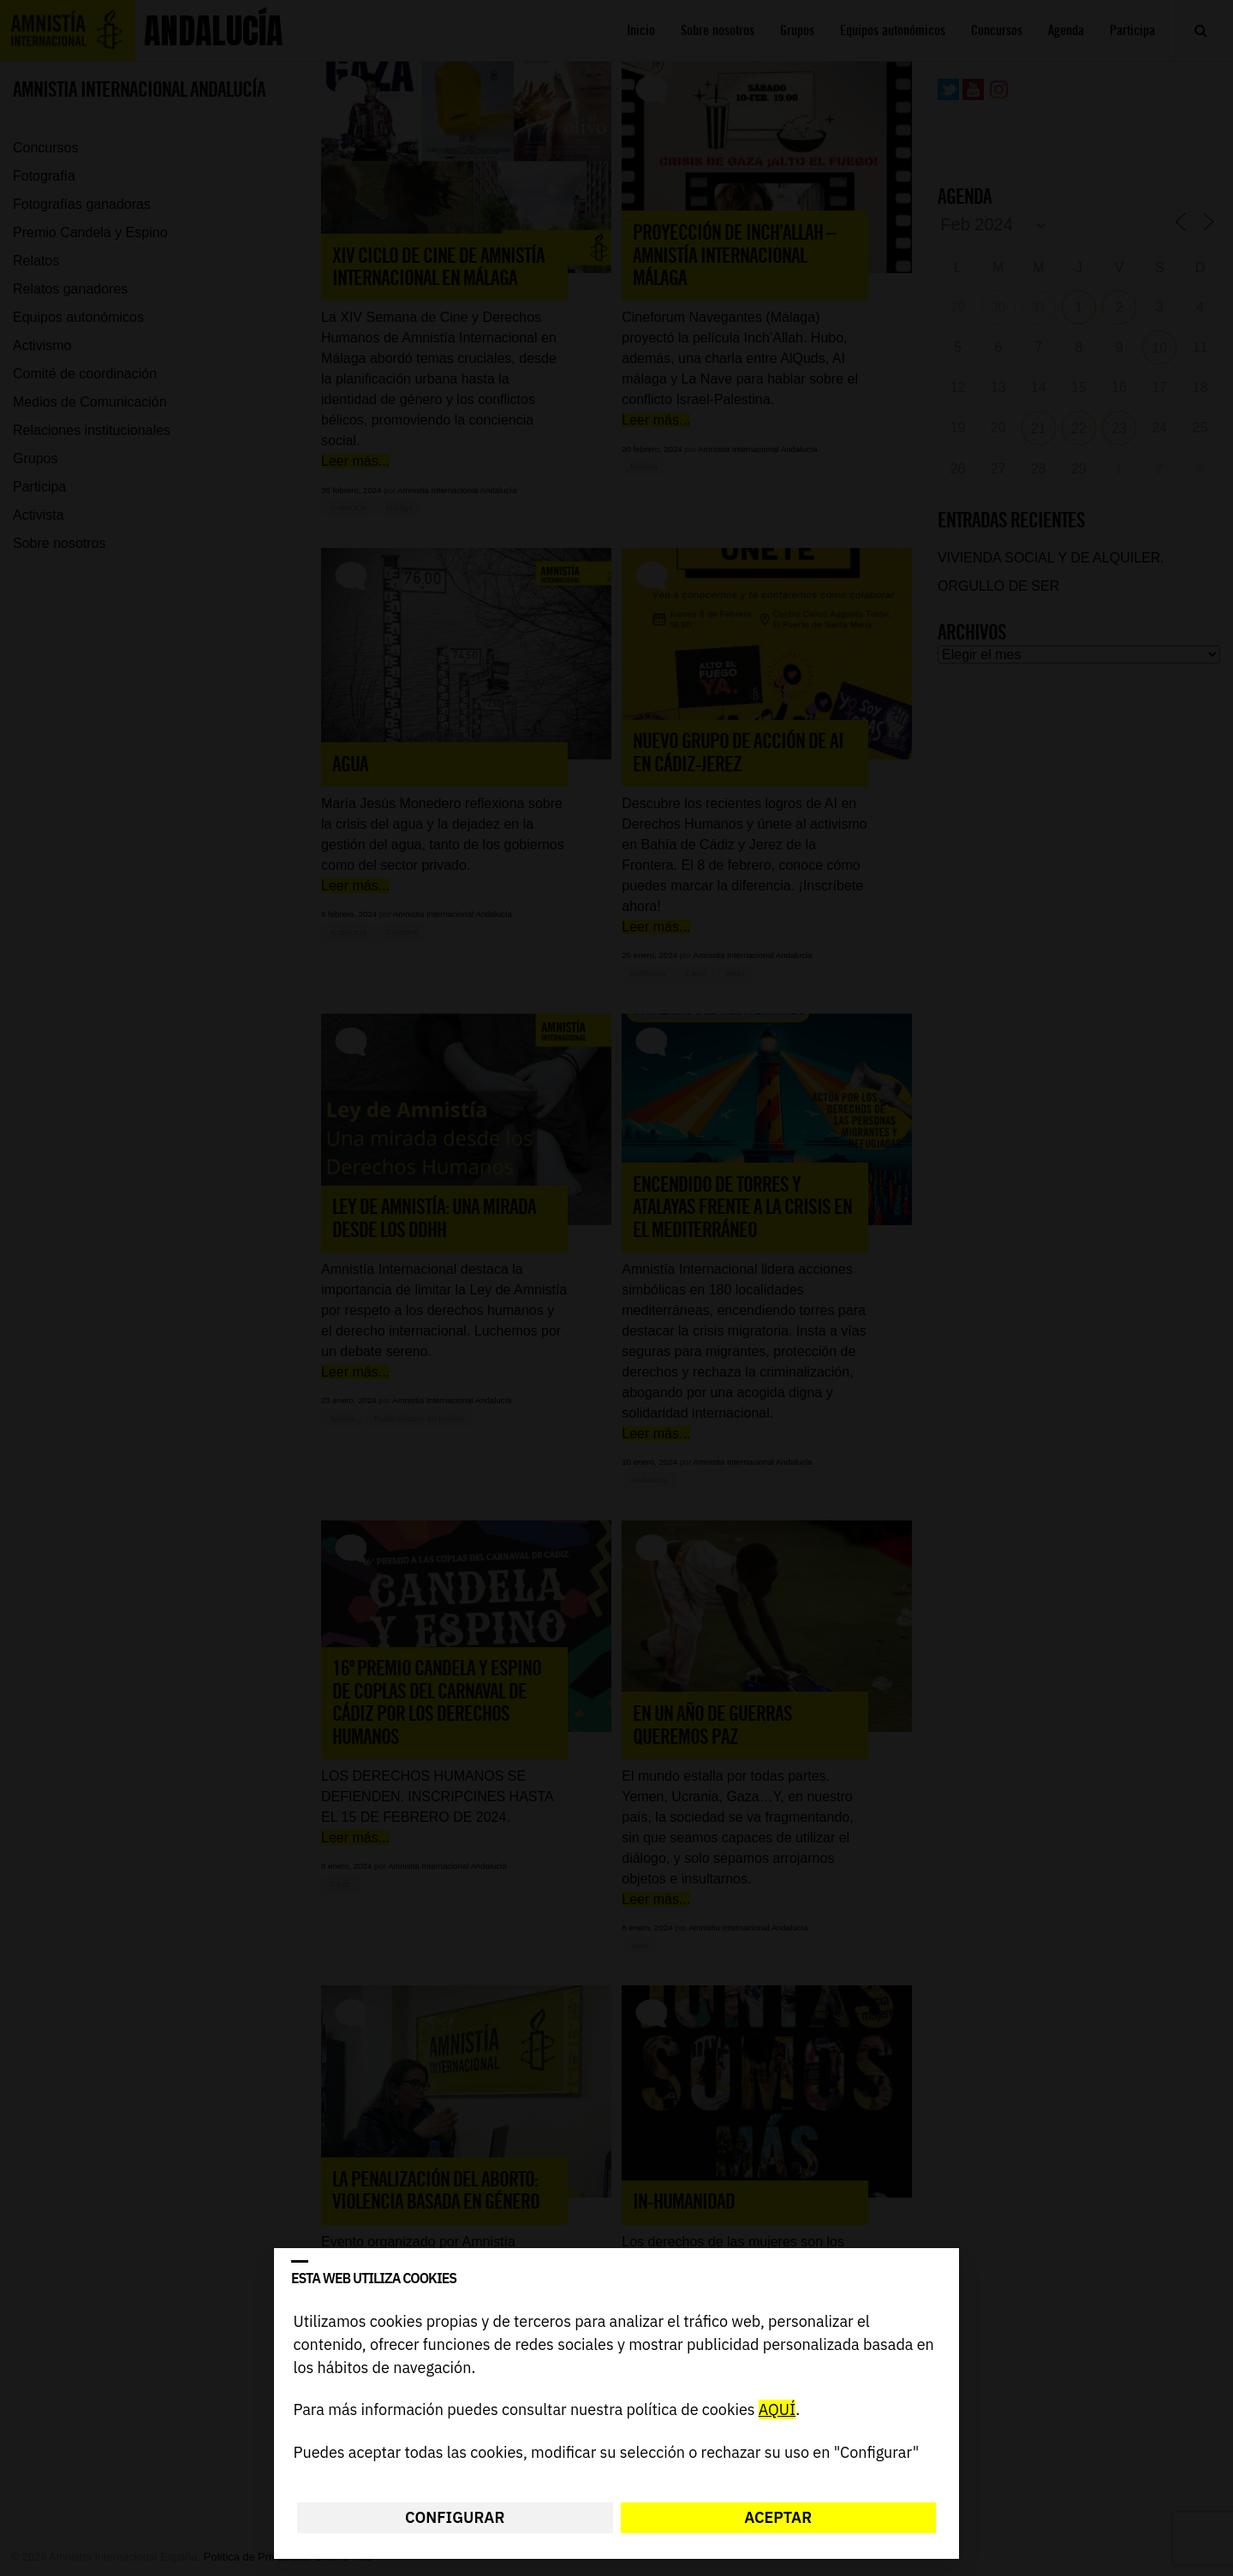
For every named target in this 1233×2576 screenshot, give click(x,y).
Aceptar (778, 2517)
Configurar (454, 2517)
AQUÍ (777, 2410)
